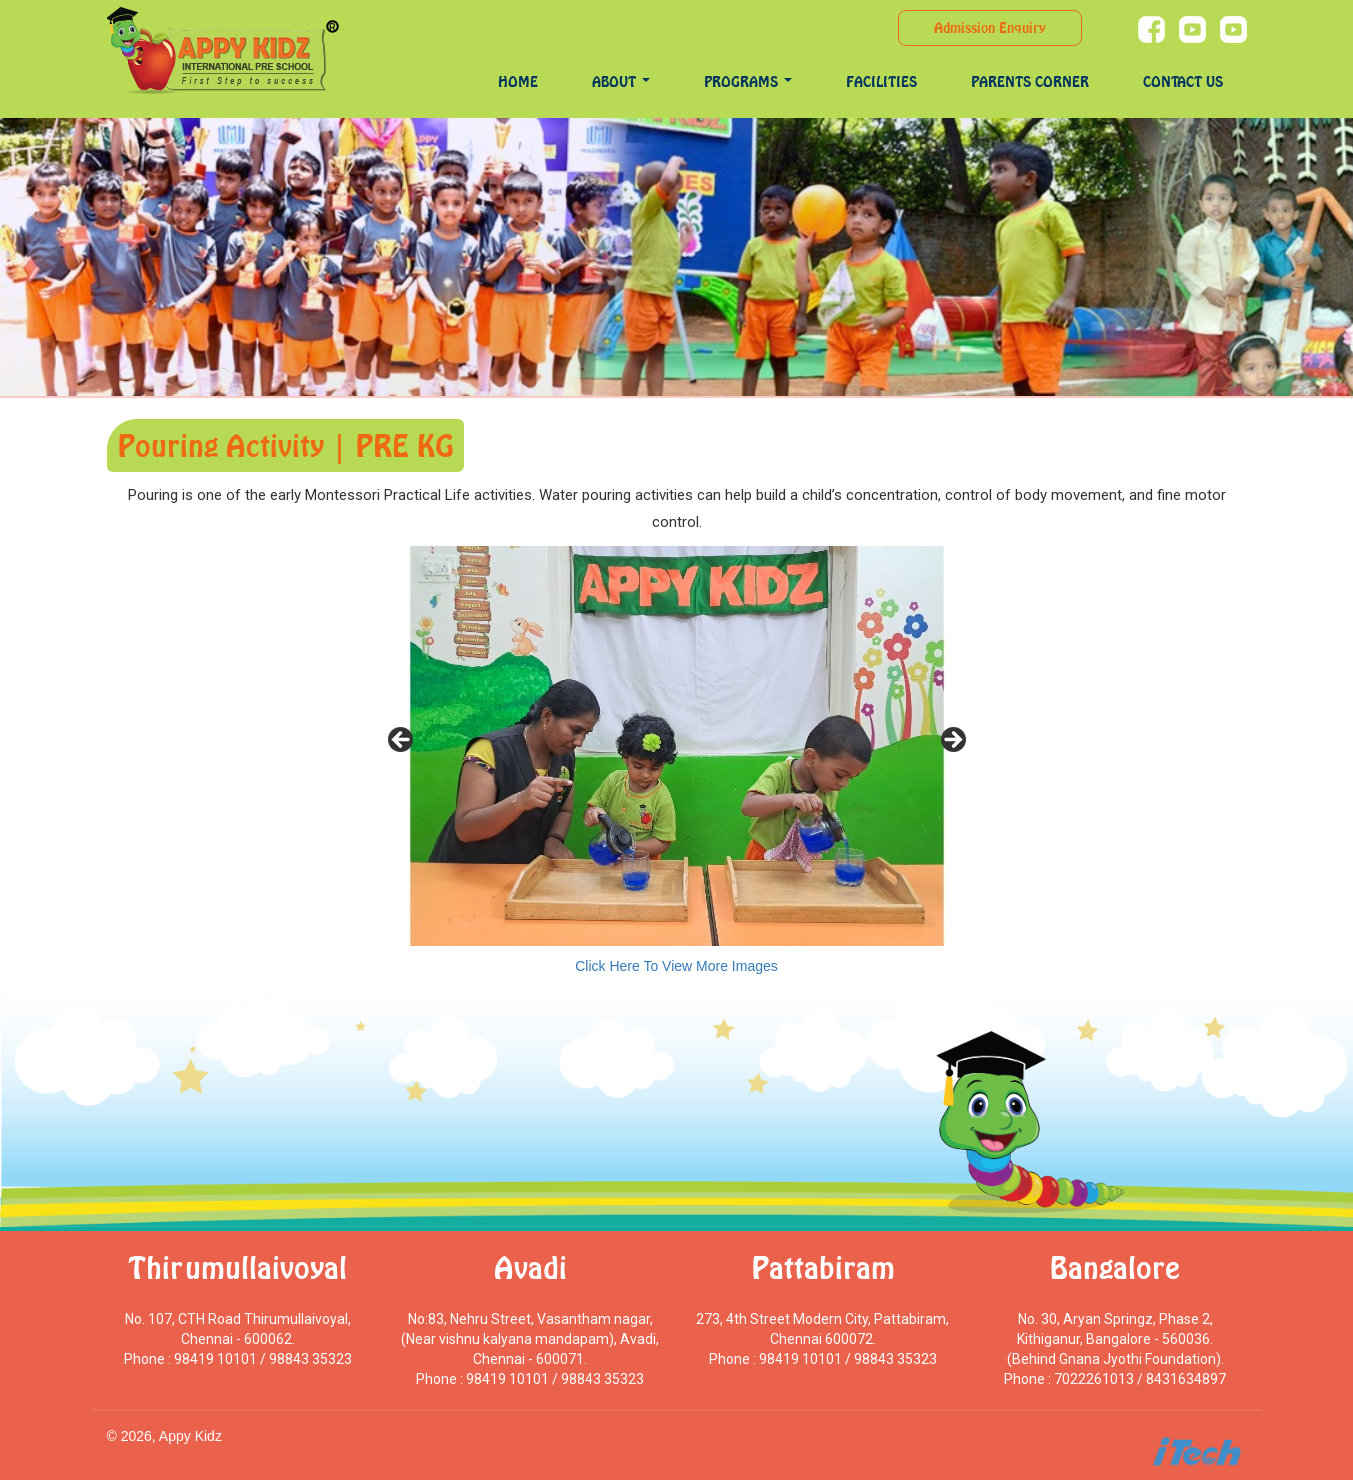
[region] (677, 746)
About (621, 81)
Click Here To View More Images (676, 966)
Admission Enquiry (990, 27)
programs (748, 81)
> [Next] (952, 741)
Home (518, 81)
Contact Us (1183, 81)
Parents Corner (1030, 81)
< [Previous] (402, 741)
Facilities (881, 81)
